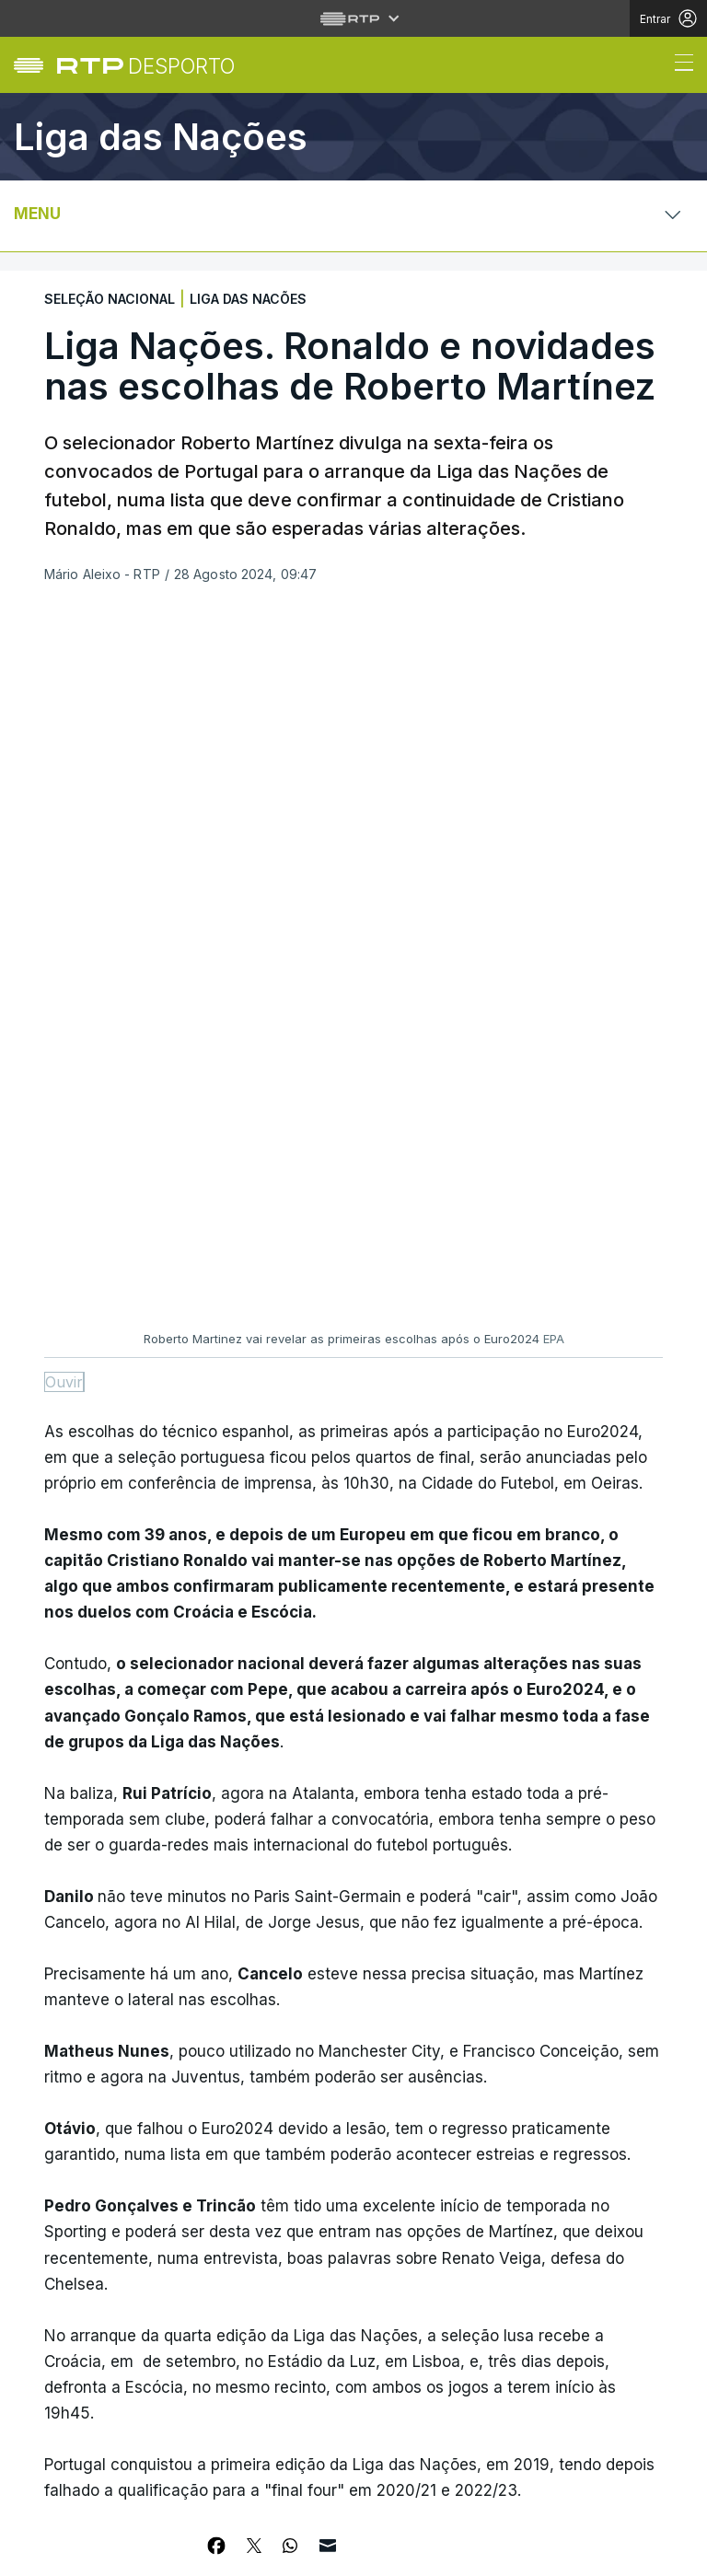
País (55, 2248)
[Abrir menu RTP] (354, 18)
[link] (146, 65)
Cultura (70, 2383)
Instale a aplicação (499, 2183)
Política (70, 2338)
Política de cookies (245, 2541)
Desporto (75, 2203)
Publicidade (156, 2552)
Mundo (65, 2293)
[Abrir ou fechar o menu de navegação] (678, 65)
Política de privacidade (106, 2541)
